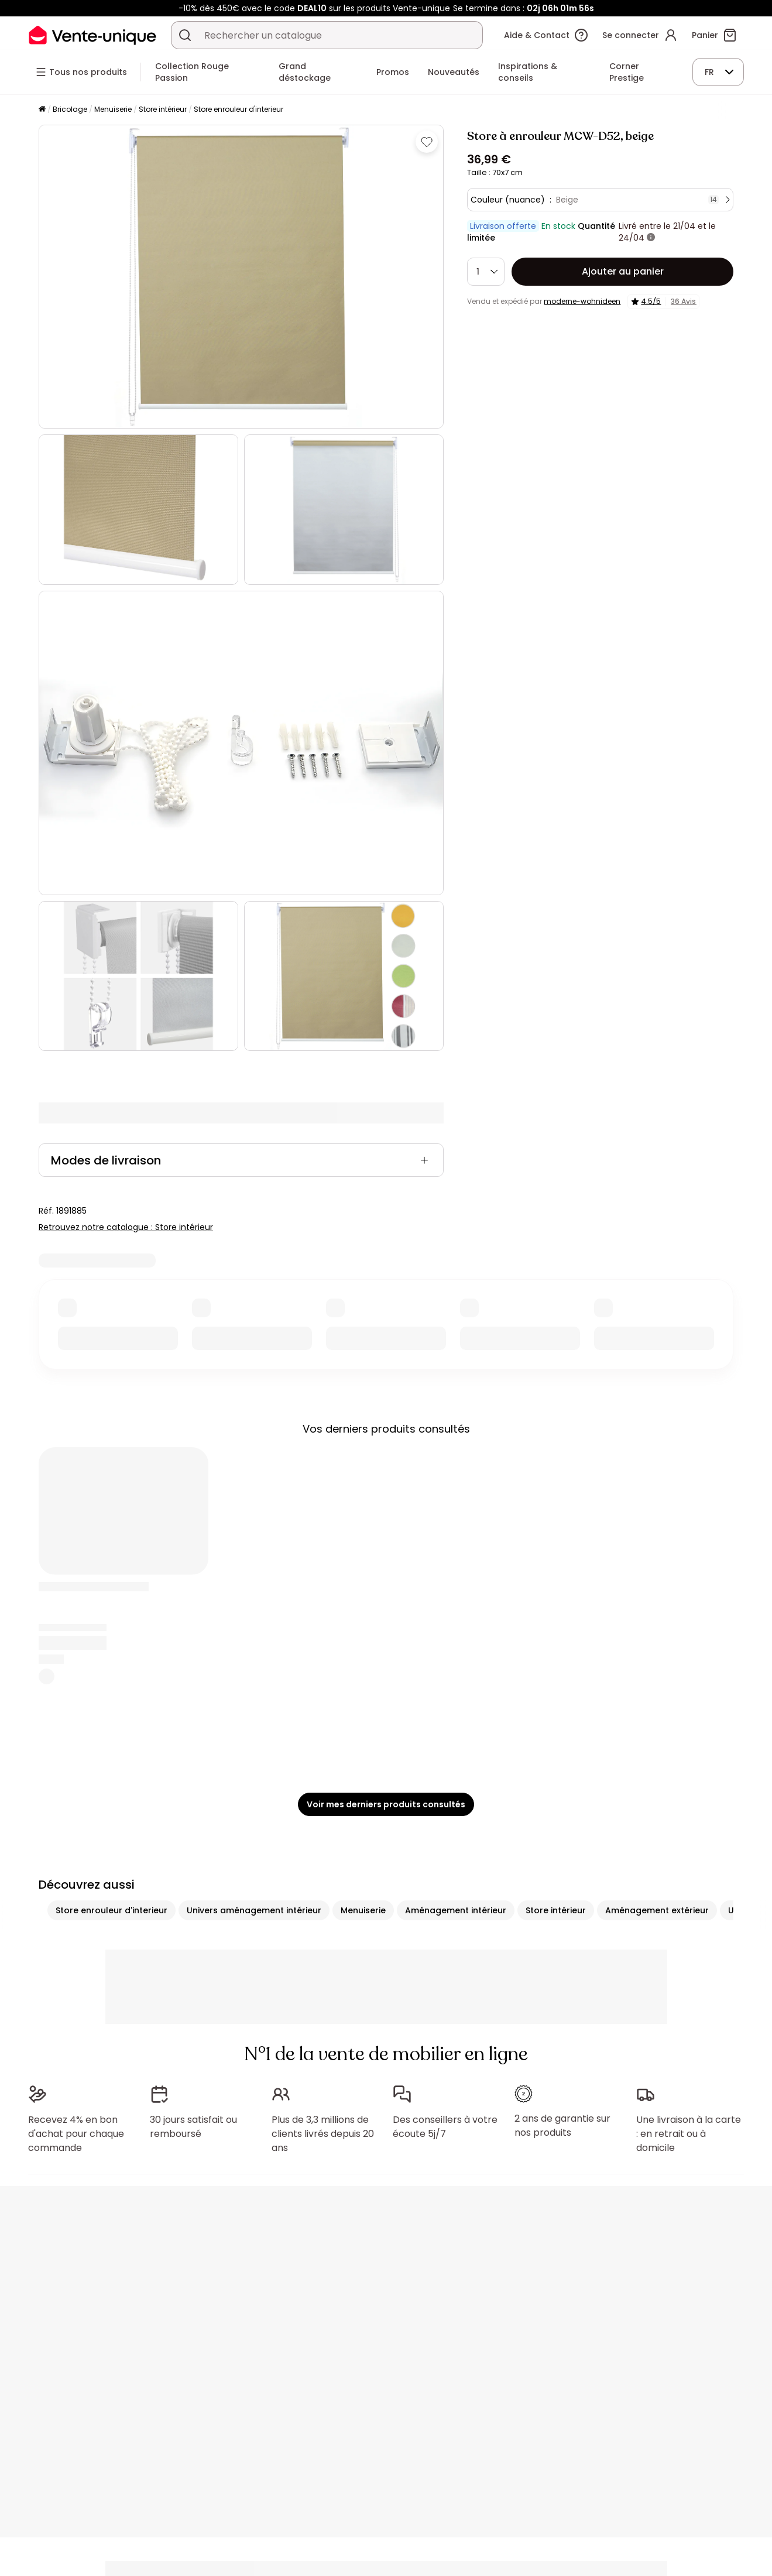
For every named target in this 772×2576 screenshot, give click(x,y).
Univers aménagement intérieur (254, 1910)
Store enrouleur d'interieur (238, 109)
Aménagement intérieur (455, 1910)
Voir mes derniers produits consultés (386, 1804)
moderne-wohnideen (582, 301)
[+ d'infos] (651, 238)
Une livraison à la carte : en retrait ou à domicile (688, 2133)
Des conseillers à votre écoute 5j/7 (445, 2126)
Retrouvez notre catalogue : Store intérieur (126, 1227)
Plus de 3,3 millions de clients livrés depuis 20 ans (323, 2133)
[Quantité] (486, 272)
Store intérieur (163, 109)
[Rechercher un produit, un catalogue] (185, 35)
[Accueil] (42, 110)
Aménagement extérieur (657, 1910)
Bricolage (70, 109)
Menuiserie (113, 109)
